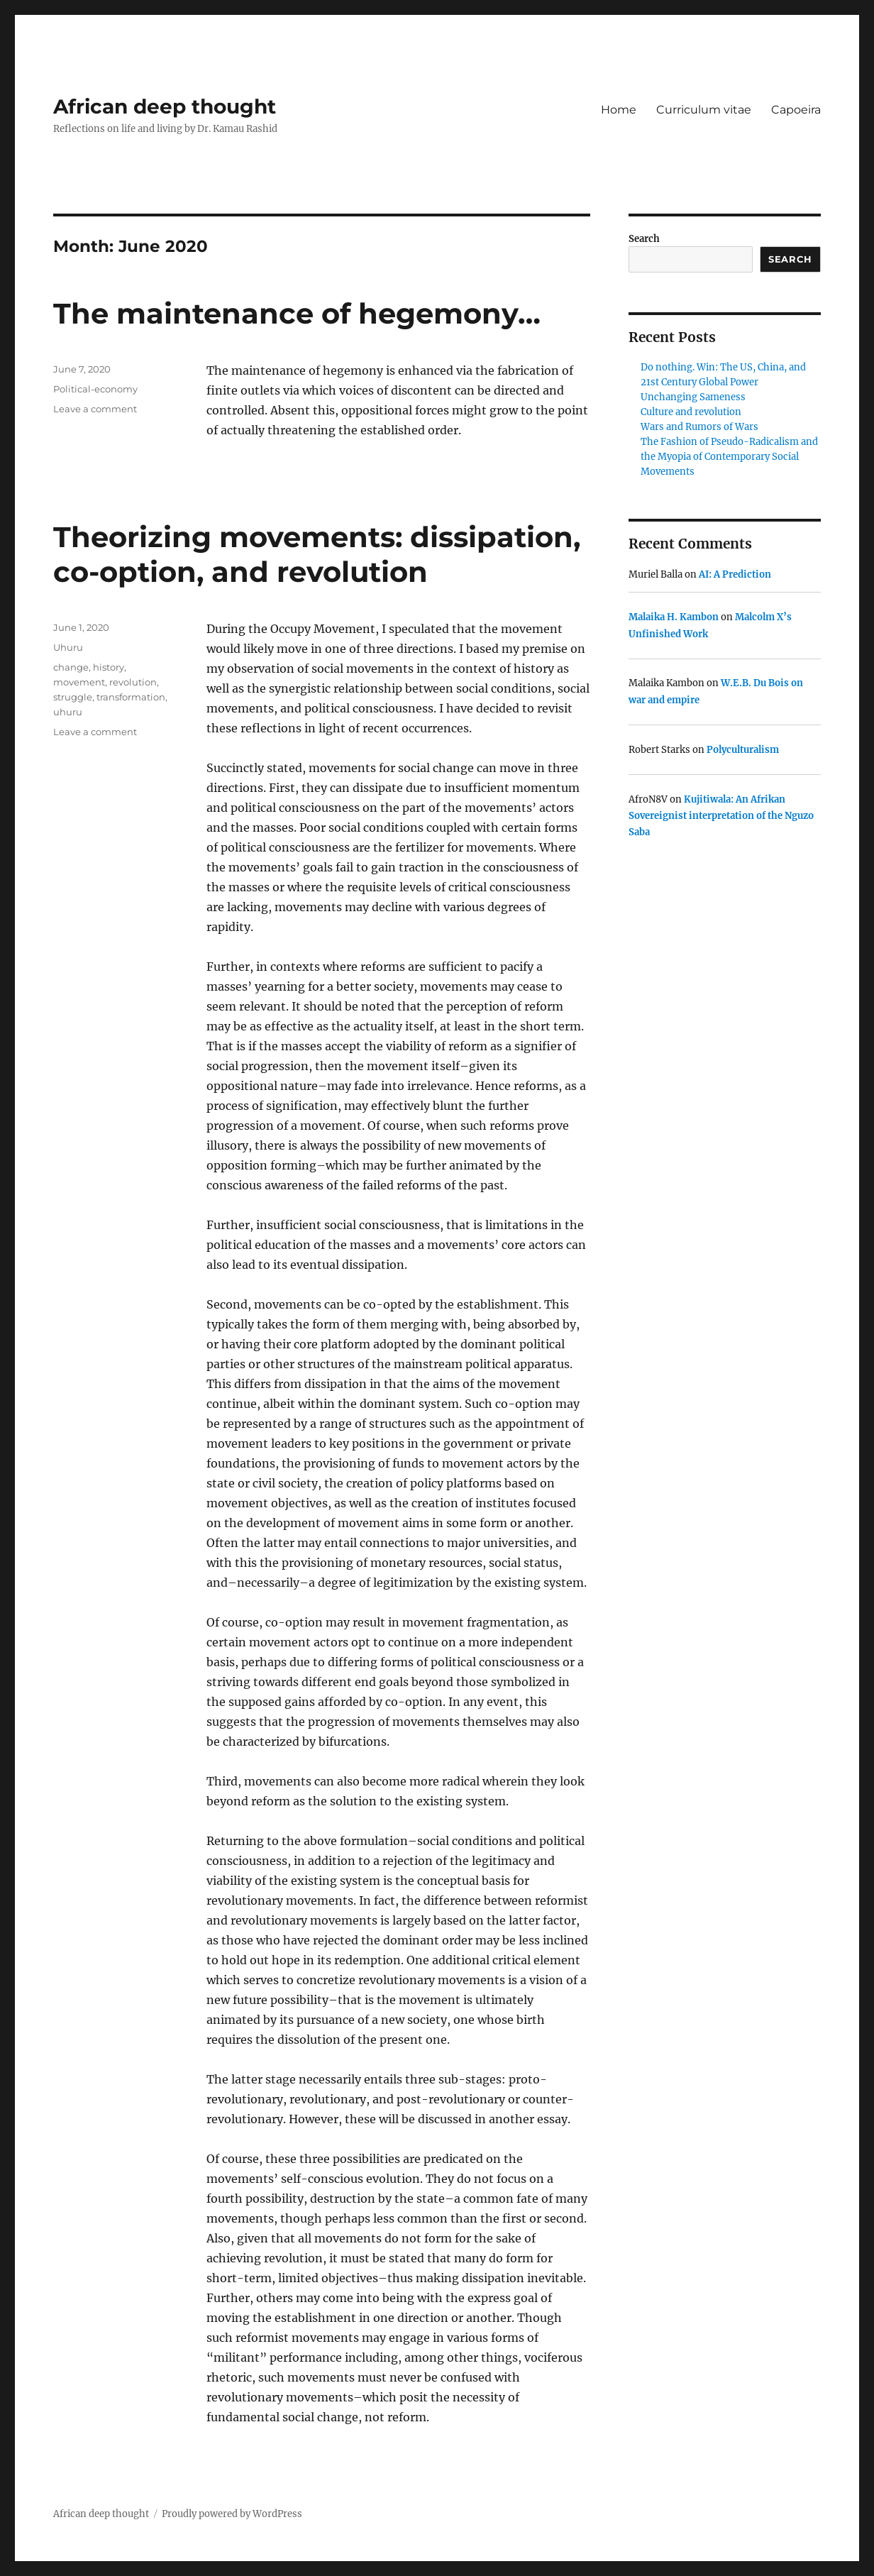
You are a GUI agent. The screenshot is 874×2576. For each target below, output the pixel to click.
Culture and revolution (691, 412)
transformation (130, 697)
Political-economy (95, 389)
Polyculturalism (743, 750)
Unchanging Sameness (693, 397)
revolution (133, 682)
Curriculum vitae (703, 109)
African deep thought (164, 106)
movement (79, 682)
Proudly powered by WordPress (232, 2514)
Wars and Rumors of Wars (699, 427)
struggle (72, 697)
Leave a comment (95, 408)
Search (644, 239)
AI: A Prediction (735, 574)
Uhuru (68, 647)
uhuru (67, 711)
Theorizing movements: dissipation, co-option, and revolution (316, 554)
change (71, 667)
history (108, 667)
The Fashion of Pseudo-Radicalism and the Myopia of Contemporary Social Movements (729, 457)
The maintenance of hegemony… (297, 313)
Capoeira (796, 109)
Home (618, 109)
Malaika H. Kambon (674, 617)
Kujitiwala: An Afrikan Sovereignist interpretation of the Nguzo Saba (721, 816)
